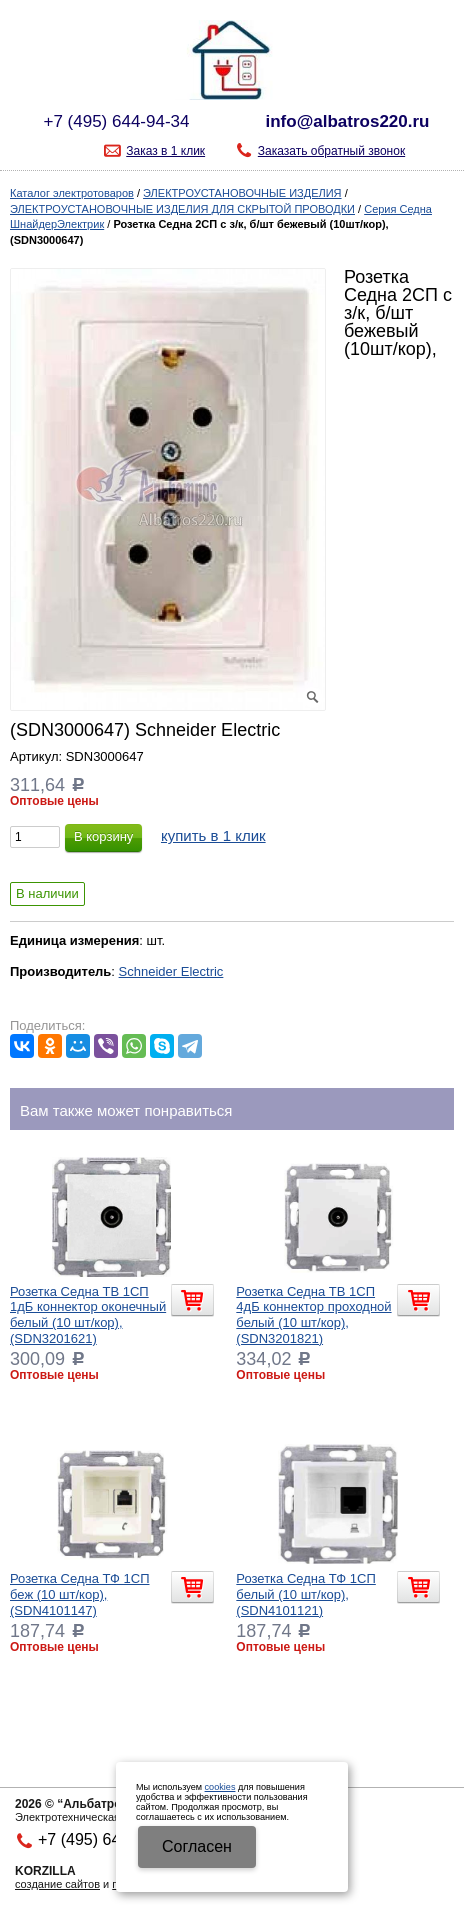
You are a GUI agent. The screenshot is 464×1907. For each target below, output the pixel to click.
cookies (220, 1787)
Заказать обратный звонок (331, 151)
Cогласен (197, 1846)
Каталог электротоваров (72, 193)
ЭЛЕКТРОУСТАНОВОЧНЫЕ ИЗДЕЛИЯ (242, 193)
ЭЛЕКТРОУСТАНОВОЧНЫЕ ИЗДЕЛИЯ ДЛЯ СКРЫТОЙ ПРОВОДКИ (182, 209)
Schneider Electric (171, 971)
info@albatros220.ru (348, 121)
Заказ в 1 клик (165, 151)
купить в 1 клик (213, 835)
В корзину (103, 836)
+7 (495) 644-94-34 (116, 121)
